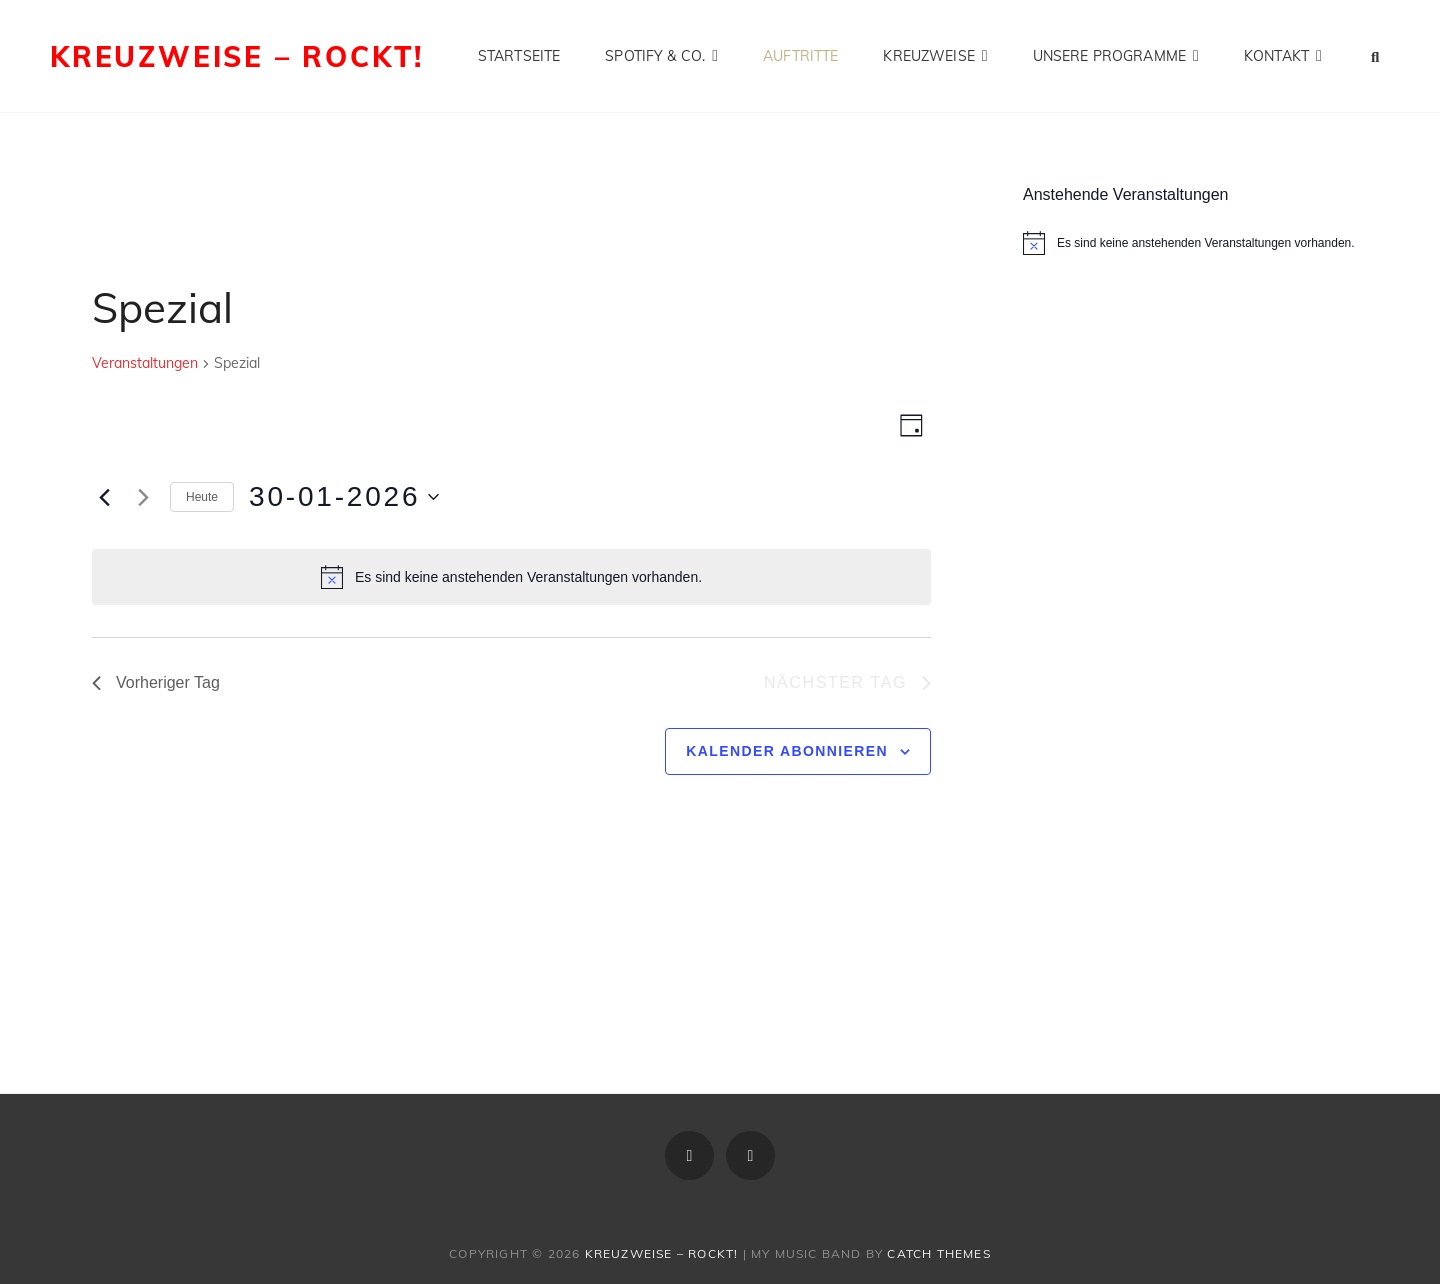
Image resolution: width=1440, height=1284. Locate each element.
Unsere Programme (1109, 56)
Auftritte (800, 56)
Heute (202, 497)
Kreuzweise (928, 56)
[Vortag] (104, 497)
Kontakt (1276, 56)
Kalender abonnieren (787, 751)
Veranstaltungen (145, 363)
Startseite (519, 56)
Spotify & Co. (655, 56)
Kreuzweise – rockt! (237, 56)
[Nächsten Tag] (143, 497)
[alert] (511, 577)
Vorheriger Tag (156, 682)
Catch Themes (938, 1253)
